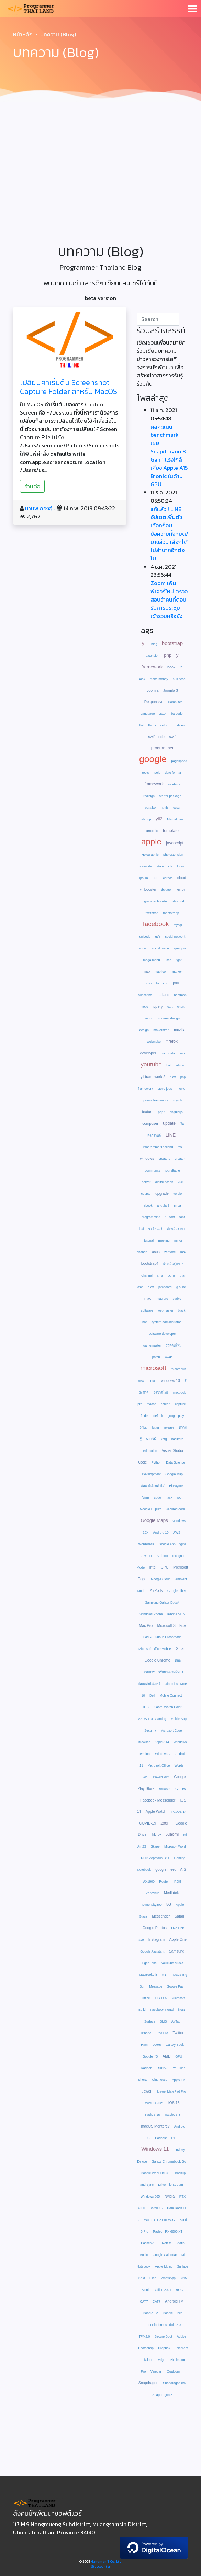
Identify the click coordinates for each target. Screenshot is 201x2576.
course (146, 1194)
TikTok (156, 1834)
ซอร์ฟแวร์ (155, 1229)
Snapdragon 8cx (174, 2383)
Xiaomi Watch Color (167, 1707)
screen (165, 1404)
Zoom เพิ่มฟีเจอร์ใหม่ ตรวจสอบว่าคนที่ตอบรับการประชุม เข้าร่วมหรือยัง (169, 599)
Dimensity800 (152, 1905)
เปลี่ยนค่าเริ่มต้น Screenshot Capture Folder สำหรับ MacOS (68, 387)
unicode (144, 937)
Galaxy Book (175, 2045)
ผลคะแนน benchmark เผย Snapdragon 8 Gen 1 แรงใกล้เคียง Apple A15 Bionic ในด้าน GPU (169, 455)
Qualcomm (174, 2371)
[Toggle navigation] (192, 8)
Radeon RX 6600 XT (167, 2231)
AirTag (175, 2021)
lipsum (143, 878)
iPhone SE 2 (176, 1614)
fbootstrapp (171, 913)
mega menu (151, 960)
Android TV (174, 2301)
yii (144, 643)
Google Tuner (172, 2313)
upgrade (162, 1193)
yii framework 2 (153, 1077)
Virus (145, 1497)
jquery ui (180, 948)
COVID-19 (147, 1823)
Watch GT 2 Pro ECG (159, 2220)
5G (168, 1904)
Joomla (152, 690)
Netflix (166, 2243)
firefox (172, 1041)
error (181, 889)
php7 (161, 1112)
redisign (149, 796)
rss (180, 1147)
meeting (163, 1240)
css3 (176, 807)
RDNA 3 (162, 2068)
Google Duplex (150, 1509)
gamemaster (152, 1345)
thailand (163, 995)
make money (159, 679)
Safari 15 (156, 2208)
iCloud (148, 2360)
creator (180, 1159)
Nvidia (170, 2196)
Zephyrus (152, 1893)
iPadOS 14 (178, 1812)
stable (177, 1299)
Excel (144, 1777)
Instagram (156, 1939)
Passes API (149, 2243)
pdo (176, 983)
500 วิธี (151, 1439)
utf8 (158, 937)
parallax (150, 807)
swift (172, 737)
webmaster (166, 1310)
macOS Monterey (155, 2126)
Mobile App (179, 1719)
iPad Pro (162, 2033)
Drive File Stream (170, 2185)
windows (147, 1158)
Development (151, 1474)
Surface (149, 2021)
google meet (165, 1869)
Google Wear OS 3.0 (155, 2173)
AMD (167, 2056)
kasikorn (177, 1439)
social (143, 948)
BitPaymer (176, 1486)
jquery (158, 1006)
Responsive (154, 702)
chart (181, 1007)
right (178, 960)
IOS (146, 1707)
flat (141, 725)
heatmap (180, 995)
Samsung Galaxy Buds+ (162, 1602)
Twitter (178, 2033)
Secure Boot (163, 2336)
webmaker (154, 1042)
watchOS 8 (172, 2115)
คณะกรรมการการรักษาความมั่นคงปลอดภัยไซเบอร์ (160, 1672)
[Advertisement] (100, 156)
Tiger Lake (149, 1963)
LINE (171, 1135)
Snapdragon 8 (162, 2395)
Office (146, 1998)
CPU (165, 1567)
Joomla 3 (170, 690)
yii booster (148, 889)
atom (160, 866)
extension (152, 655)
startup (146, 819)
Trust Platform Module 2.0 (162, 2325)
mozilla (179, 1030)
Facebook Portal (162, 2010)
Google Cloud (160, 1579)
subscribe (145, 995)
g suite (181, 1287)
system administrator (166, 1322)
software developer (162, 1334)
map (146, 971)
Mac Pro (146, 1625)
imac (148, 1298)
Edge (161, 2360)
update (169, 1123)
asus (156, 1252)
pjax (173, 1077)
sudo (157, 1497)
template (171, 830)
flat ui (152, 725)
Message (155, 1986)
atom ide (145, 866)
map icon (160, 972)
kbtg (164, 1439)
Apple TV (178, 2080)
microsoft (153, 1368)
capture (180, 1404)
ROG (177, 1881)
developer (148, 1053)
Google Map (174, 1474)
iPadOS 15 (152, 2115)
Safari (179, 1916)
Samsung (177, 1951)
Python (156, 1462)
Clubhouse (159, 2080)
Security (150, 1730)
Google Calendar (165, 2255)
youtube (151, 1064)
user (168, 960)
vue (180, 1182)
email (152, 1381)
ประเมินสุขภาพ (173, 1264)
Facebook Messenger (157, 1800)
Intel (152, 1567)
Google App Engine (172, 1544)
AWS (176, 1532)
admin (179, 1065)
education (150, 1451)
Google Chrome (157, 1660)
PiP (173, 2138)
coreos (168, 878)
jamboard (165, 1287)
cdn (155, 878)
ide (170, 866)
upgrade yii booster (154, 901)
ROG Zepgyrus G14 (155, 1858)
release (169, 1427)
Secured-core (175, 1509)
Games (180, 1789)
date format (173, 772)
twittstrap (152, 913)
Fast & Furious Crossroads (162, 1637)
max (183, 1252)
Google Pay (175, 1986)
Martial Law (175, 819)
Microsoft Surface (171, 1625)
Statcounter (100, 2566)
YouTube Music (172, 1963)
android (152, 831)
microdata (168, 1053)
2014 (163, 713)
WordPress (146, 1544)
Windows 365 (150, 2196)
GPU (178, 2056)
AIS (183, 1869)
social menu (160, 948)
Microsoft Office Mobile (154, 1649)
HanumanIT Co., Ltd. (106, 2561)
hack (169, 1497)
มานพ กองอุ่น (40, 508)
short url (178, 901)
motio (144, 1007)
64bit (143, 1427)
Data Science (175, 1462)
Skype (155, 1846)
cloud (181, 878)
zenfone (170, 1252)
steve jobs (165, 1089)
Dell (152, 1695)
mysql (178, 925)
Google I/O (150, 2056)
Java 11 (146, 1556)
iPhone (146, 2033)
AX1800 (149, 1881)
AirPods (156, 1590)
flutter (155, 1427)
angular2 (163, 1205)
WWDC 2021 (154, 2103)
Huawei (145, 2091)
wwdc (168, 1357)
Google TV (150, 2313)
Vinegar (156, 2371)
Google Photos (154, 1928)
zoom (165, 1823)
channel (147, 1275)
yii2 (159, 818)
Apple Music (163, 2266)
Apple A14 (161, 1742)
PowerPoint (161, 1777)
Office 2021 (163, 2290)
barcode (177, 713)
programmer (162, 748)
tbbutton (167, 889)
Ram (144, 2045)
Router (164, 1881)
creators (164, 1159)
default (158, 1416)
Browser (165, 1789)
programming (151, 1217)
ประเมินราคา (176, 1229)
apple (151, 841)
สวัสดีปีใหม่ (173, 1345)
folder (145, 1416)
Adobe (181, 2336)
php (167, 655)
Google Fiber (176, 1591)
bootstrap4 (149, 1263)
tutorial (149, 1240)
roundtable (172, 1170)
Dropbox (164, 2348)
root (179, 1497)
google (153, 759)
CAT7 (156, 2301)
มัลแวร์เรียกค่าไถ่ (153, 1486)
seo (182, 1053)
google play (176, 1416)
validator (174, 784)
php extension (173, 854)
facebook (156, 924)
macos (151, 1404)
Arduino (162, 1556)
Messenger (161, 1916)
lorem (181, 866)
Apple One (178, 1939)
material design (169, 1018)
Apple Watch (156, 1811)
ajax (151, 1287)
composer (150, 1123)
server (146, 1182)
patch (156, 1357)
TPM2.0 (144, 2336)
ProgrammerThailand (158, 1147)
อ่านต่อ (32, 486)
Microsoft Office (159, 1765)
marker (177, 972)
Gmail (181, 1648)
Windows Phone (151, 1614)
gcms (171, 1275)
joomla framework (155, 1100)
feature (147, 1112)
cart (170, 1007)
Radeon (146, 2068)
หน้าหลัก (23, 34)
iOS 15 (174, 2103)
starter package (170, 796)
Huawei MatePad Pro (171, 2091)
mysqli (177, 1100)
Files (152, 2278)
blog (154, 644)
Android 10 (161, 1532)
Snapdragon (148, 2383)
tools (157, 772)
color (163, 725)
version (178, 1194)
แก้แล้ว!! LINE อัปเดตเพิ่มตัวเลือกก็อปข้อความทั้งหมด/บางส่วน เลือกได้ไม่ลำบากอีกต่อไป (169, 533)
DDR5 (156, 2045)
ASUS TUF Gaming (152, 1719)
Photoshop (146, 2348)
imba (177, 1205)
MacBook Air (148, 1975)
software (147, 1310)
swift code (156, 737)
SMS (163, 2021)
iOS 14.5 (161, 1998)
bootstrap (172, 643)
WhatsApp (169, 2278)
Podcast (161, 2138)
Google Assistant (152, 1951)
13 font (170, 1217)
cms (160, 1275)
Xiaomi (172, 1834)
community (152, 1170)
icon (149, 983)
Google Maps (154, 1520)
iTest (181, 2010)
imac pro (162, 1299)
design (144, 1030)
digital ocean (164, 1182)
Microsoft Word (175, 1846)
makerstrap (161, 1030)
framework (154, 784)
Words (179, 1765)
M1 (164, 1975)
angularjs (176, 1112)
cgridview (179, 725)
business (179, 679)
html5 (165, 807)
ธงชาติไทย (160, 1392)
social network (175, 937)
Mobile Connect (170, 1695)
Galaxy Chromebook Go (169, 2161)
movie (181, 1089)
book (171, 667)
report (149, 1018)
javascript (174, 843)
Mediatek (171, 1893)
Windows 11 (155, 2149)
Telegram (181, 2348)
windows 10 (170, 1380)
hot (168, 1065)
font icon (162, 983)
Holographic (150, 854)
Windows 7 (163, 1754)
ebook (148, 1205)
